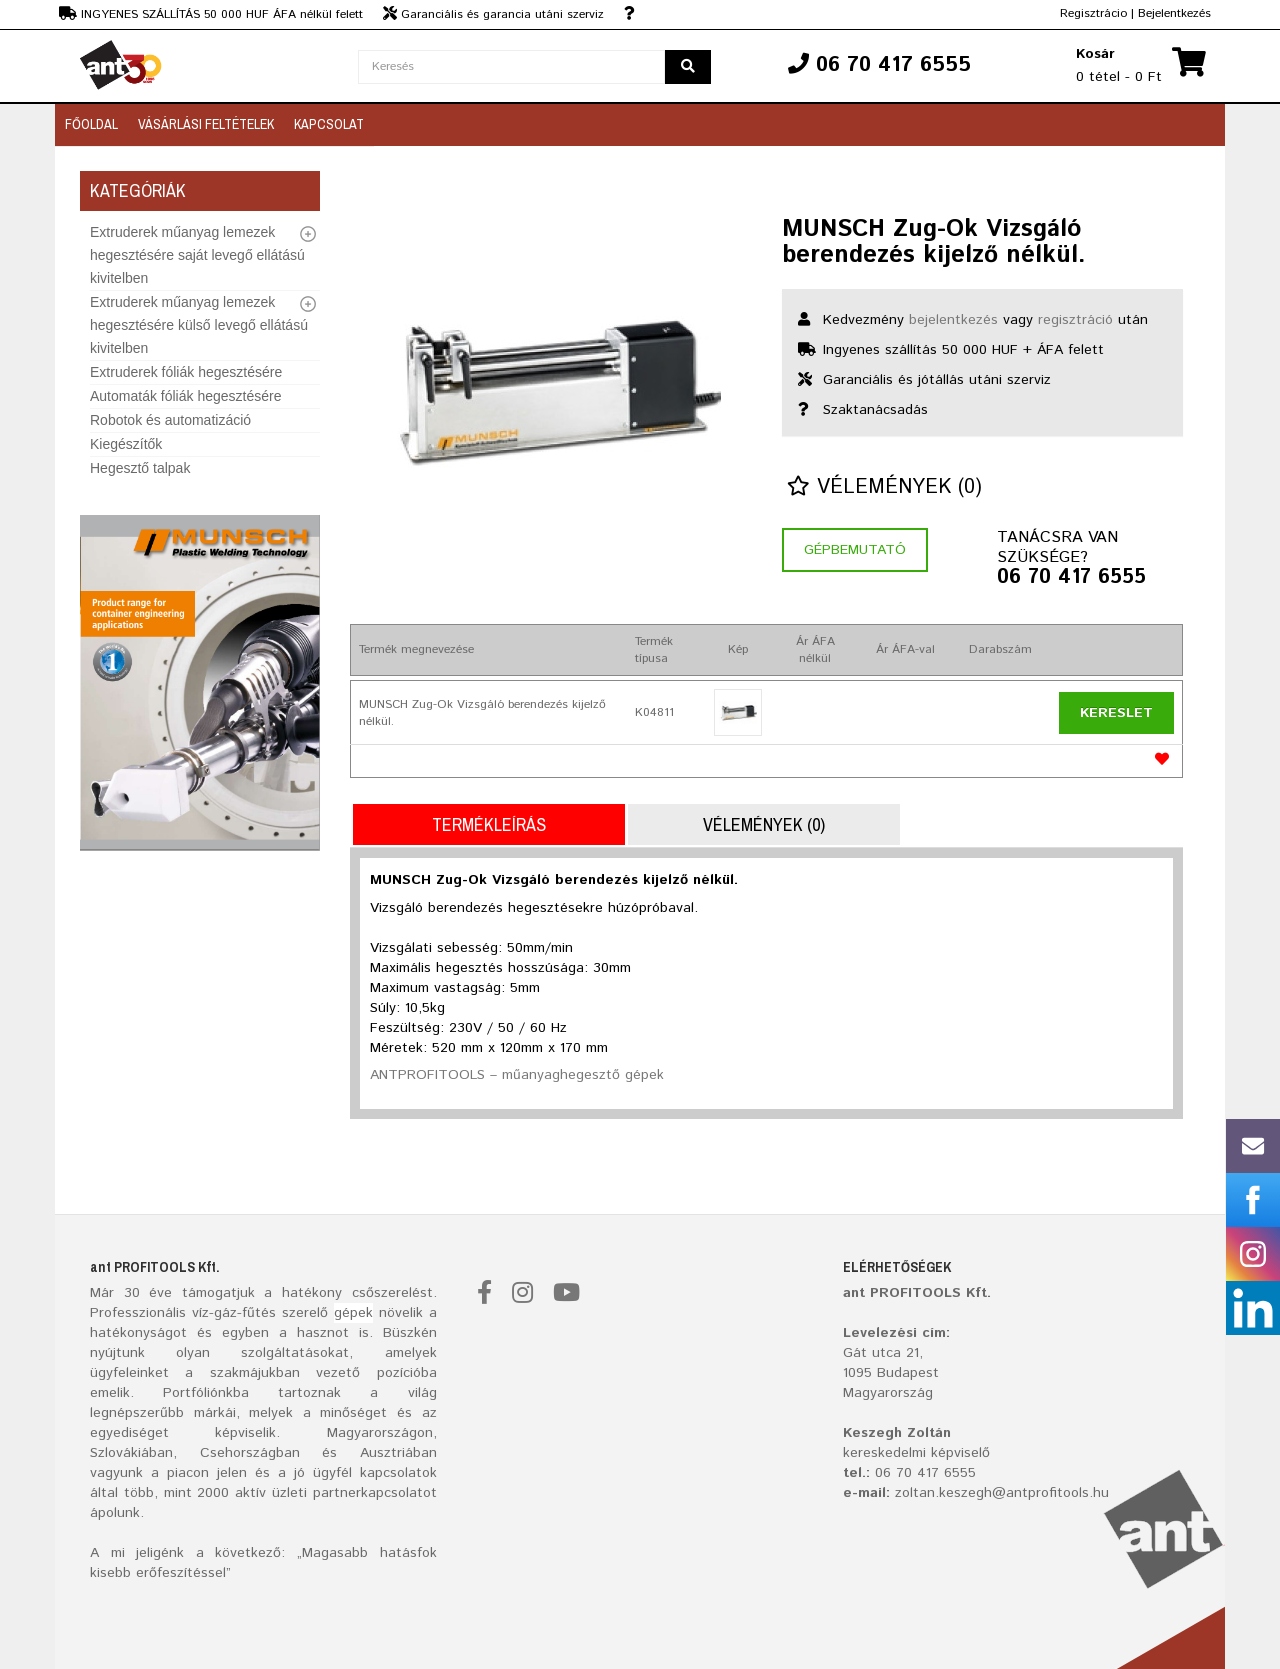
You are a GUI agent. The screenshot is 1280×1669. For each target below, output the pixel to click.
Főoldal (91, 124)
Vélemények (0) (884, 487)
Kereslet (1116, 713)
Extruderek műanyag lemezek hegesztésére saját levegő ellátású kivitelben (197, 255)
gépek (353, 1313)
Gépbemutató (855, 550)
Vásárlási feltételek (206, 124)
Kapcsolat (329, 124)
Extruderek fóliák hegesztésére (186, 372)
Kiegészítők (126, 444)
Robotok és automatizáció (170, 420)
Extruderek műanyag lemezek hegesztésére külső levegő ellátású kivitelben (199, 325)
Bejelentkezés (1174, 13)
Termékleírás (489, 824)
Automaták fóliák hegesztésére (185, 396)
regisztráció (1075, 320)
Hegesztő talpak (140, 468)
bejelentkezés (953, 320)
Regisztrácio (1093, 13)
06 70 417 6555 (1071, 578)
